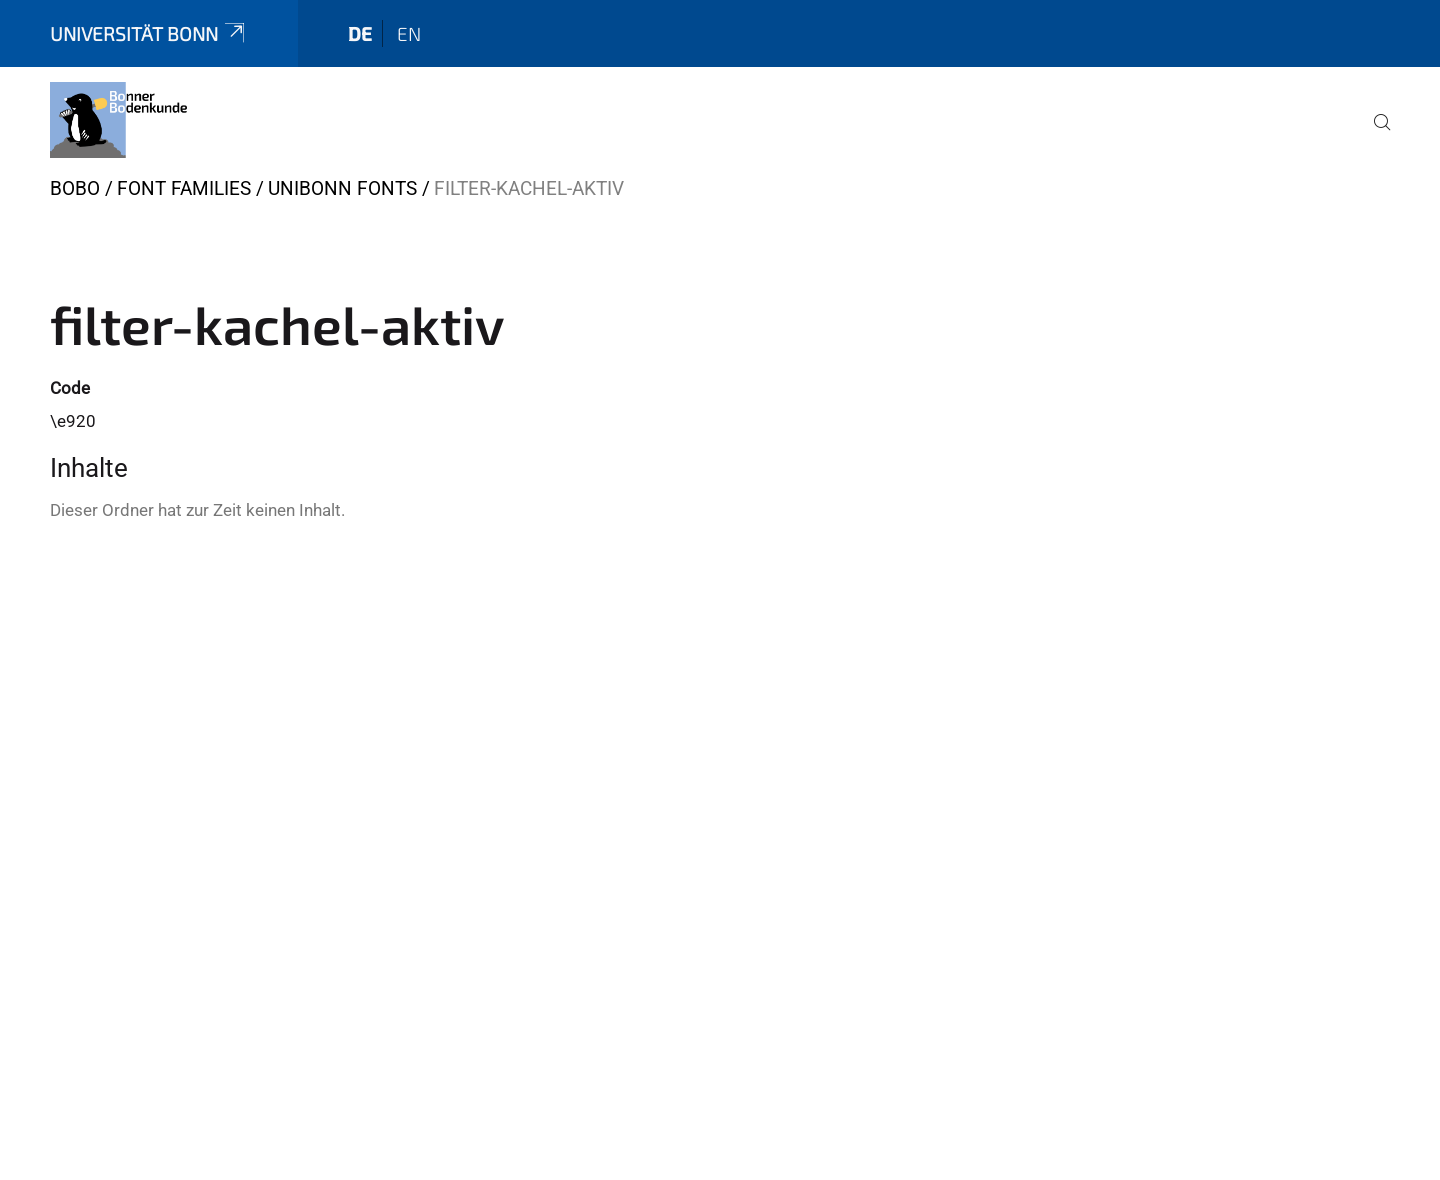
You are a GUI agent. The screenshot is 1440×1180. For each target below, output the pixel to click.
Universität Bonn (149, 33)
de (360, 33)
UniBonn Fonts (342, 188)
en (409, 33)
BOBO (75, 188)
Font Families (184, 188)
